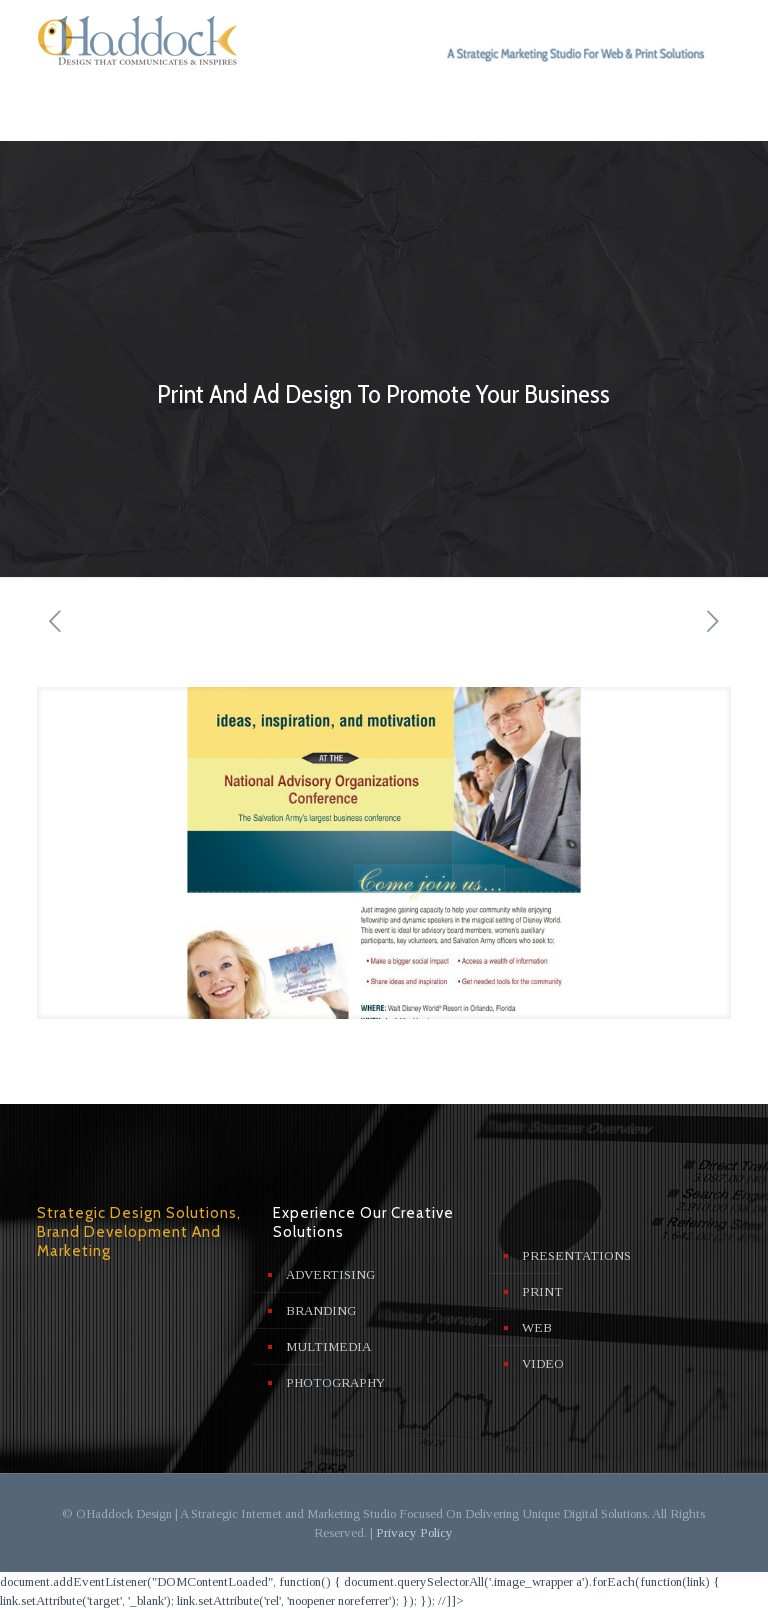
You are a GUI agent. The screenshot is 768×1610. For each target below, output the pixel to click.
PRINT (542, 1291)
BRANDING (321, 1310)
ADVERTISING (330, 1274)
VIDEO (543, 1363)
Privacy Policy (414, 1532)
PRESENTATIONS (576, 1255)
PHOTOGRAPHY (335, 1382)
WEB (537, 1327)
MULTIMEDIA (328, 1346)
